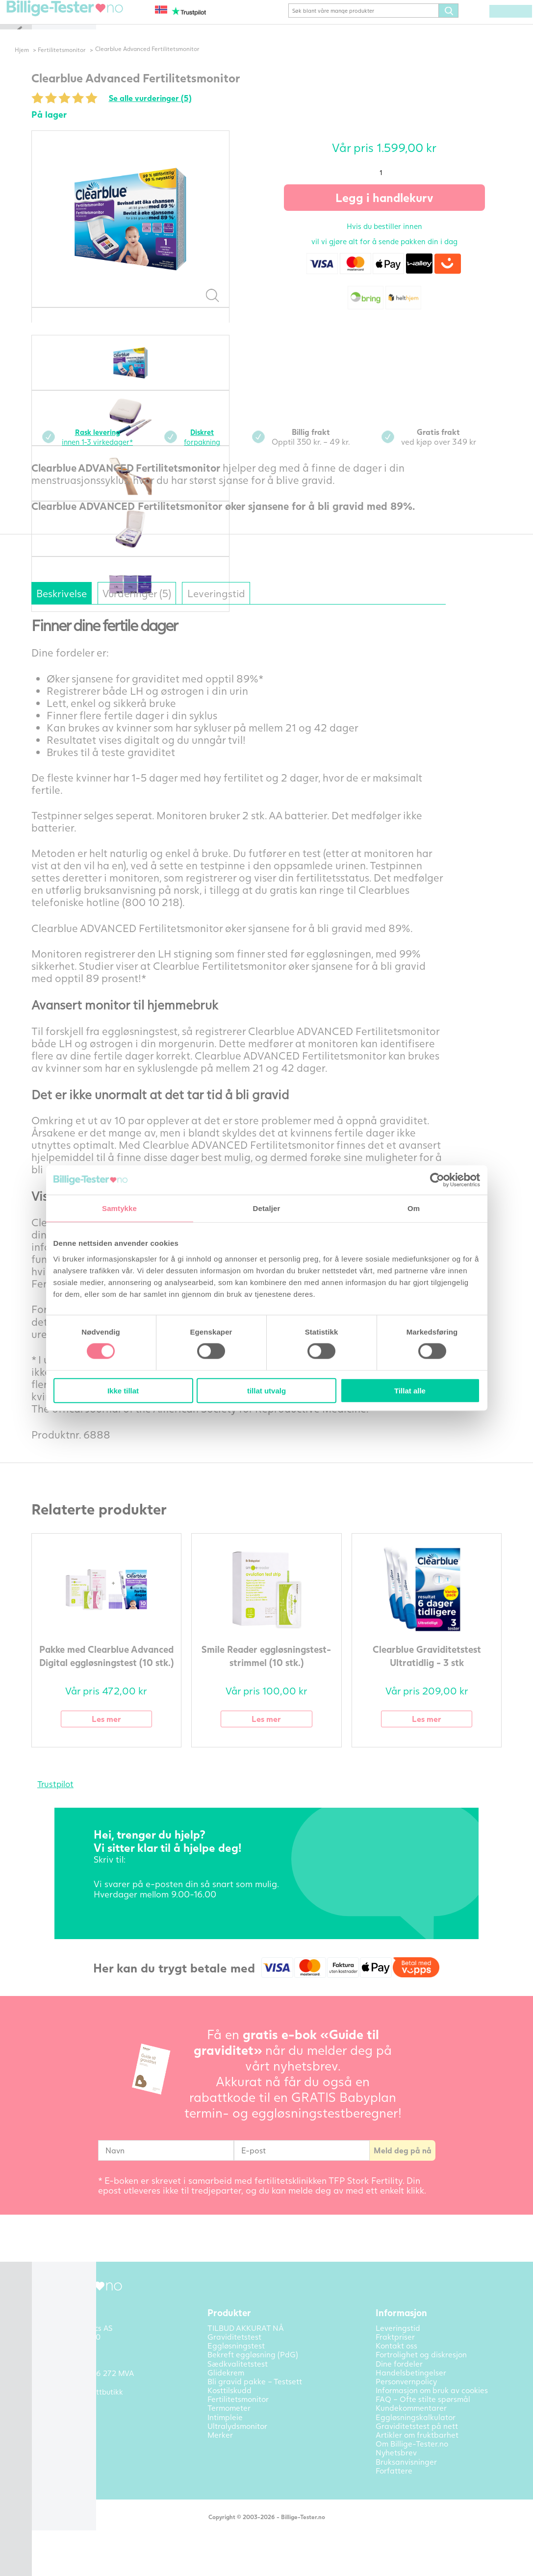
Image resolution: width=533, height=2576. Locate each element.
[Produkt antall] (400, 187)
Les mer (122, 1735)
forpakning (224, 451)
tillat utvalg (266, 1390)
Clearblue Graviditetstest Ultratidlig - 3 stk (443, 1670)
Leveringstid (264, 608)
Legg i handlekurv (401, 212)
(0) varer (490, 25)
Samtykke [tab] (119, 1208)
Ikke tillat (123, 1390)
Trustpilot (72, 1800)
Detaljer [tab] (266, 1208)
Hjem (55, 64)
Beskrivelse (83, 608)
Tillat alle (410, 1390)
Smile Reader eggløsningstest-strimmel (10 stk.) (282, 1677)
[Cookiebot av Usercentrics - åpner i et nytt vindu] (437, 1180)
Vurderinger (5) (172, 608)
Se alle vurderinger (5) (170, 112)
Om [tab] (413, 1208)
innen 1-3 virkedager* (117, 451)
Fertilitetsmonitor (96, 64)
